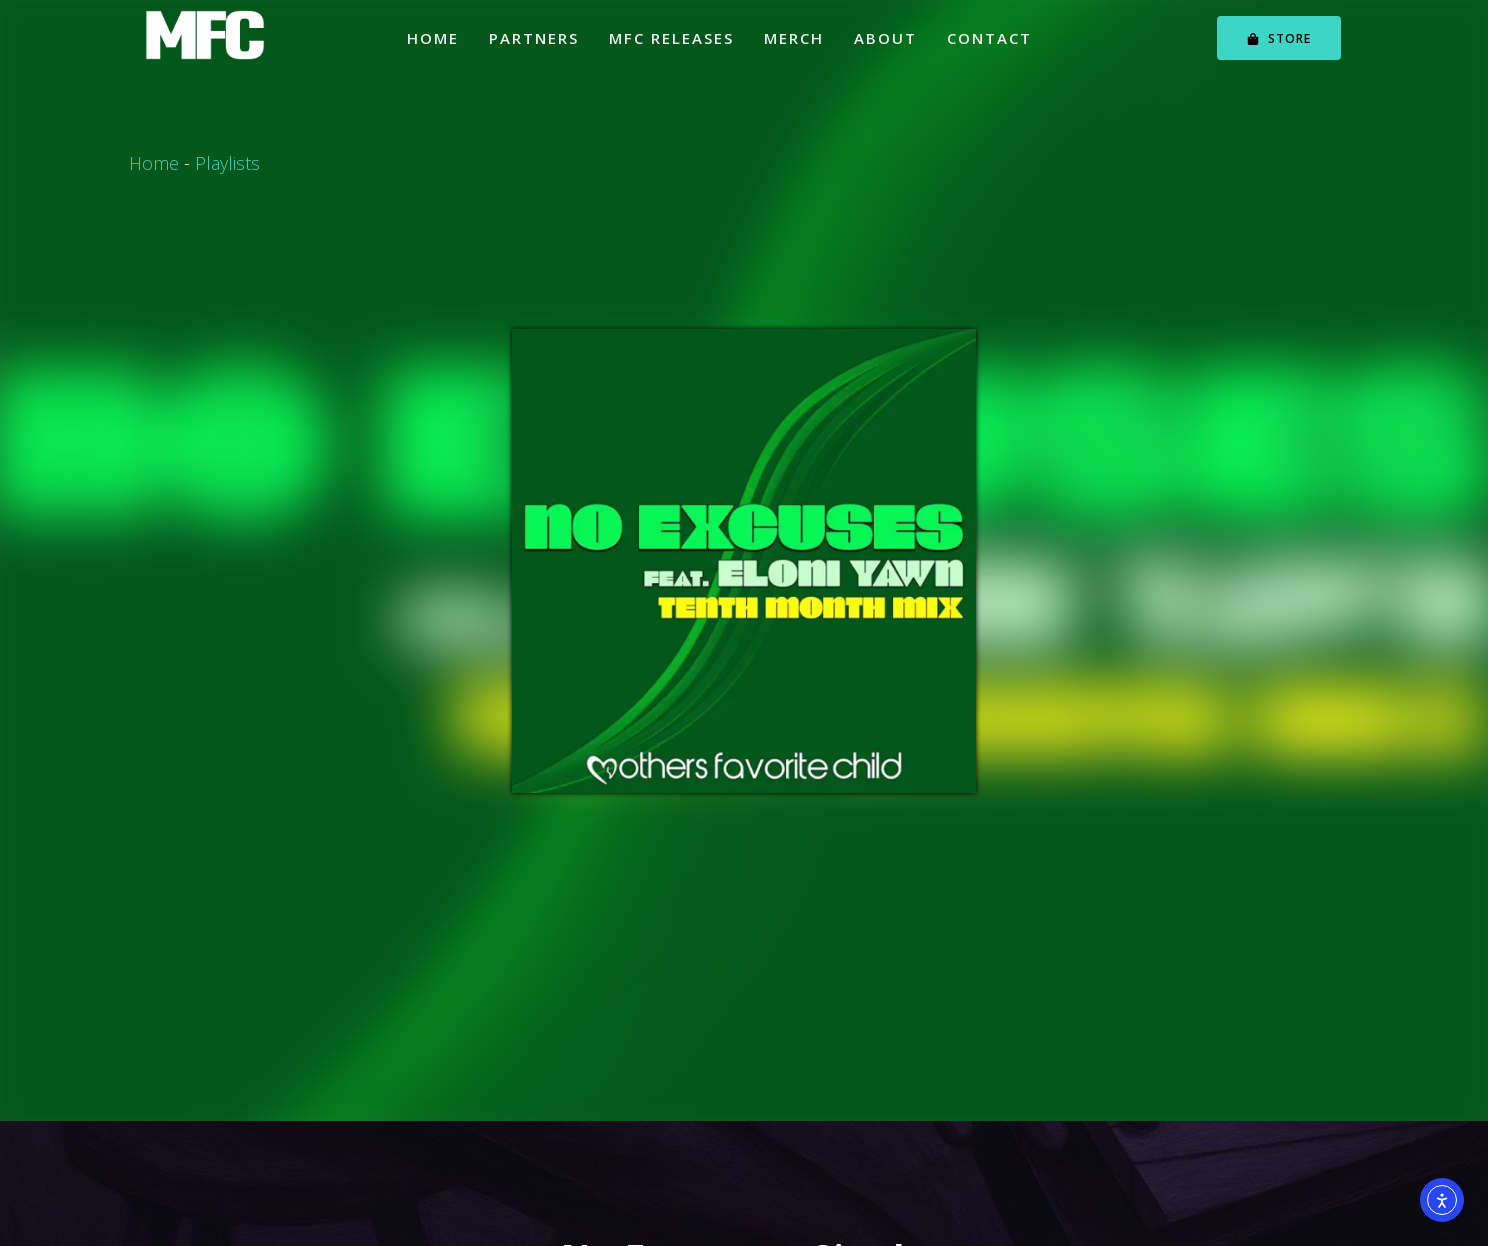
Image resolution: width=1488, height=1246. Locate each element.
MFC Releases (671, 38)
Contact (989, 38)
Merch (794, 38)
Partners (534, 38)
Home (433, 38)
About (885, 38)
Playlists (227, 163)
